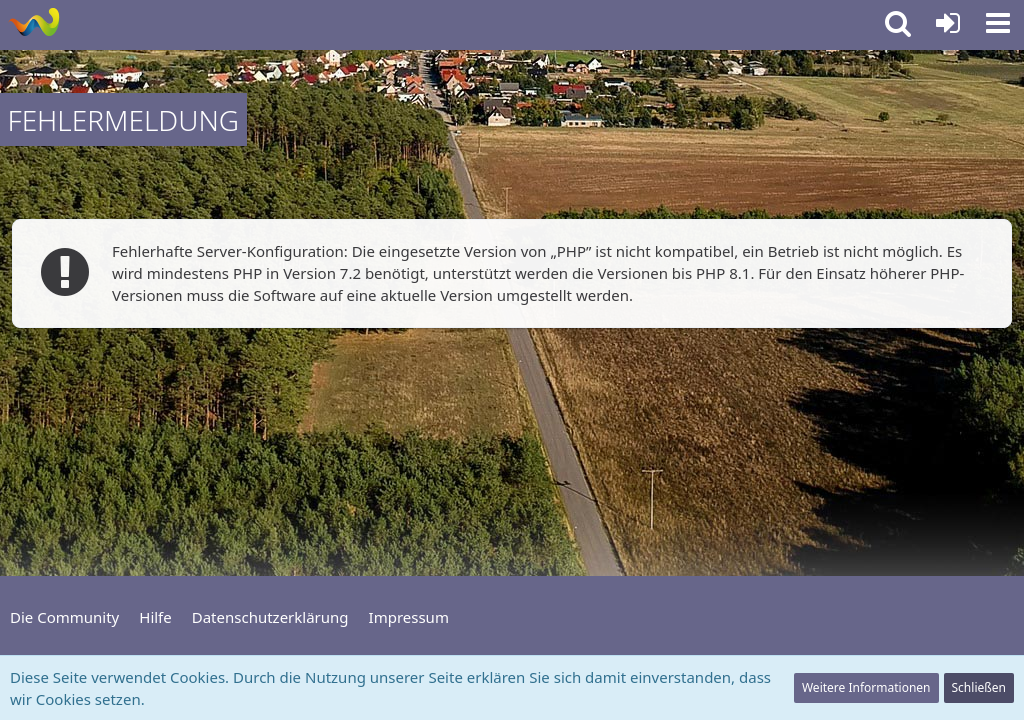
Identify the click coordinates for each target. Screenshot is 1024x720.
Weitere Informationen (866, 687)
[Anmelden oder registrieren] (948, 23)
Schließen (979, 687)
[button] (998, 23)
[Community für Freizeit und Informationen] (33, 22)
